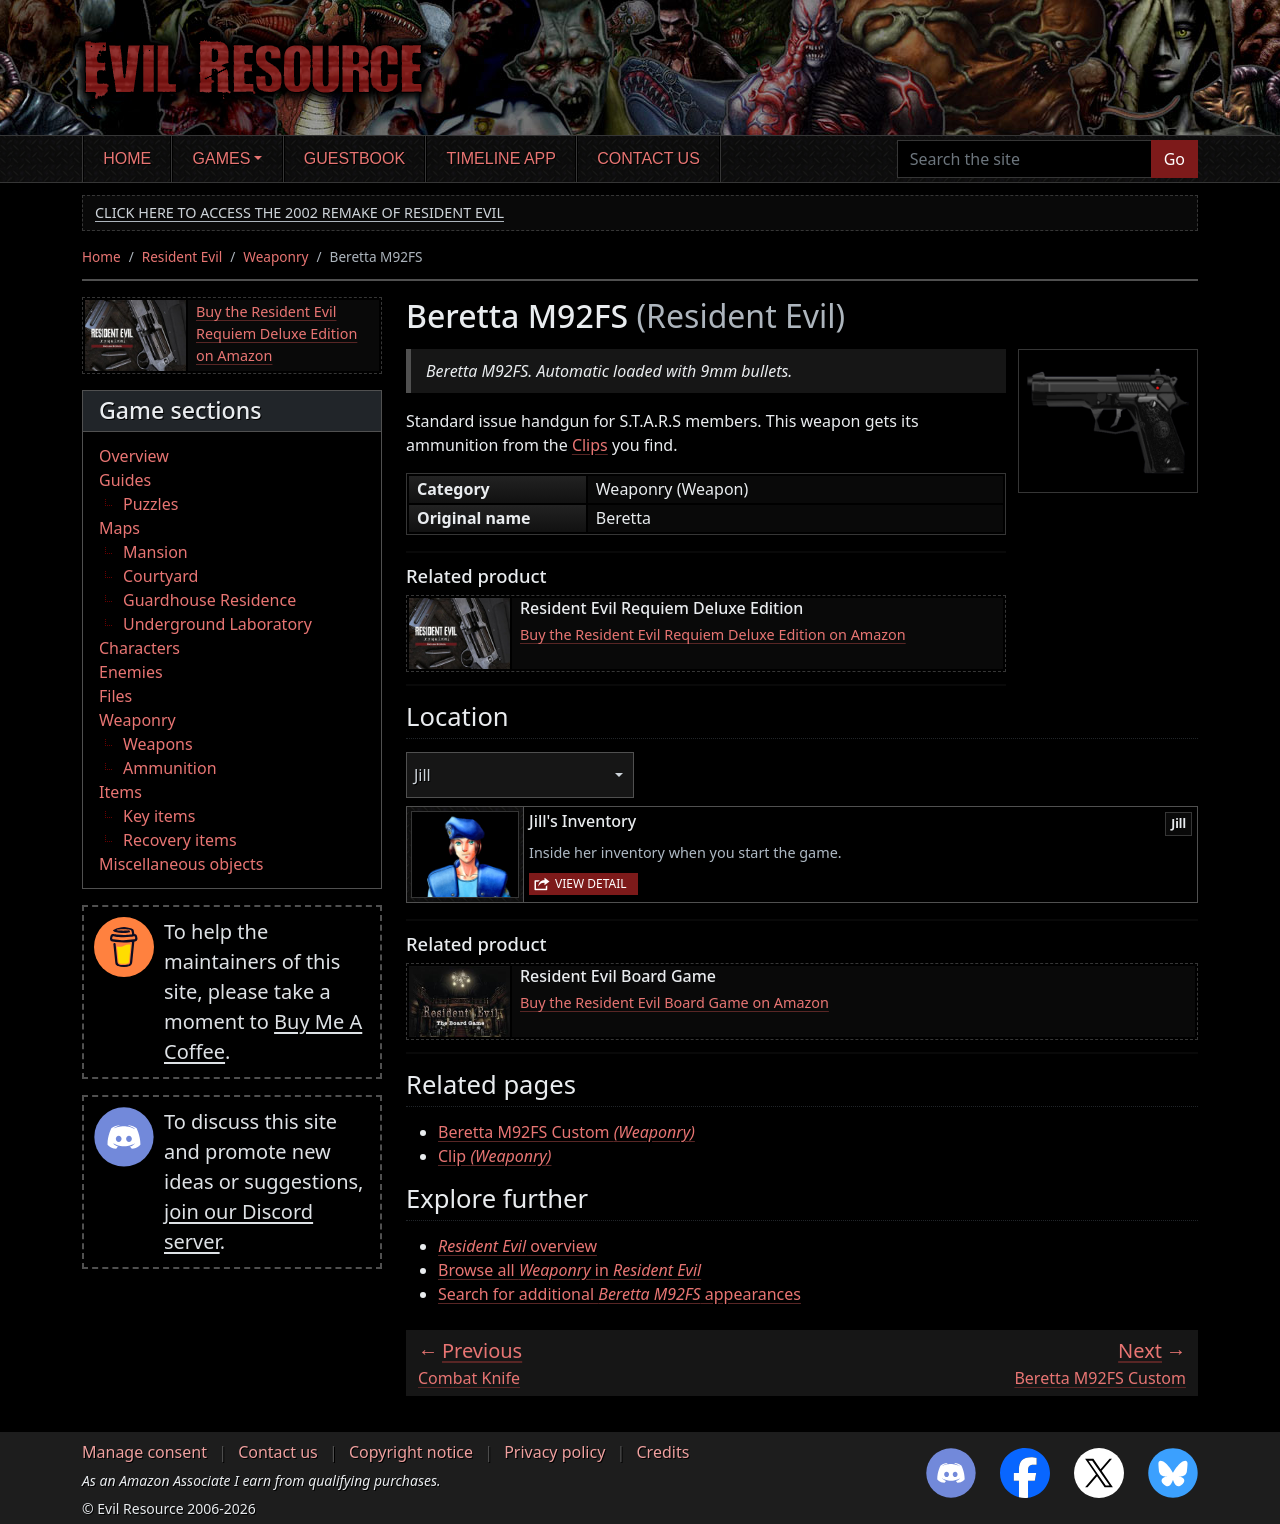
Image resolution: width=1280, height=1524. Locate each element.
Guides (125, 480)
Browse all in (569, 1270)
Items (120, 792)
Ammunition (170, 768)
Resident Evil (182, 256)
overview (517, 1246)
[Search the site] (1024, 159)
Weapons (158, 744)
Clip (494, 1156)
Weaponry (275, 256)
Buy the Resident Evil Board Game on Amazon (674, 1002)
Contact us (648, 158)
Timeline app (501, 158)
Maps (119, 528)
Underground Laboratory (217, 624)
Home (127, 158)
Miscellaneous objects (181, 864)
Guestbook (354, 158)
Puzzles (150, 504)
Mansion (155, 552)
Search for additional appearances (619, 1294)
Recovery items (180, 840)
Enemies (131, 672)
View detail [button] (591, 883)
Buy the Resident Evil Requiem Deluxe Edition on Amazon (276, 333)
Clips (590, 445)
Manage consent (144, 1452)
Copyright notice (411, 1452)
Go (1174, 159)
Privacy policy (554, 1452)
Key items (159, 816)
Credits (662, 1452)
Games (222, 158)
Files (115, 696)
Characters (139, 648)
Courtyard (160, 576)
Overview (134, 456)
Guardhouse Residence (209, 600)
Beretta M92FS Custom (566, 1132)
